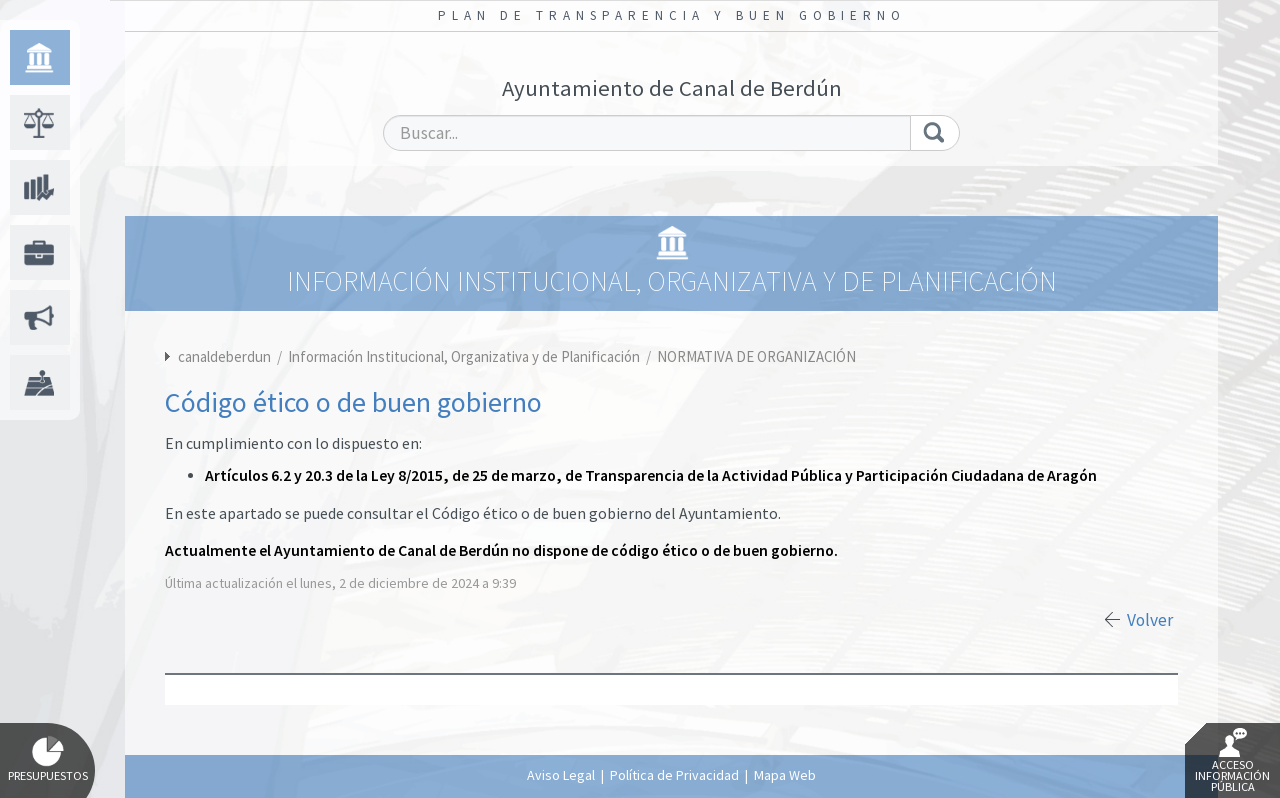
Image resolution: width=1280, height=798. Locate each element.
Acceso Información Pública (1232, 761)
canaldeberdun (224, 356)
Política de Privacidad (674, 775)
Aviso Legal (561, 775)
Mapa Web (785, 775)
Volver (1150, 620)
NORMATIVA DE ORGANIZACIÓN (756, 356)
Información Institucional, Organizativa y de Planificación (465, 356)
